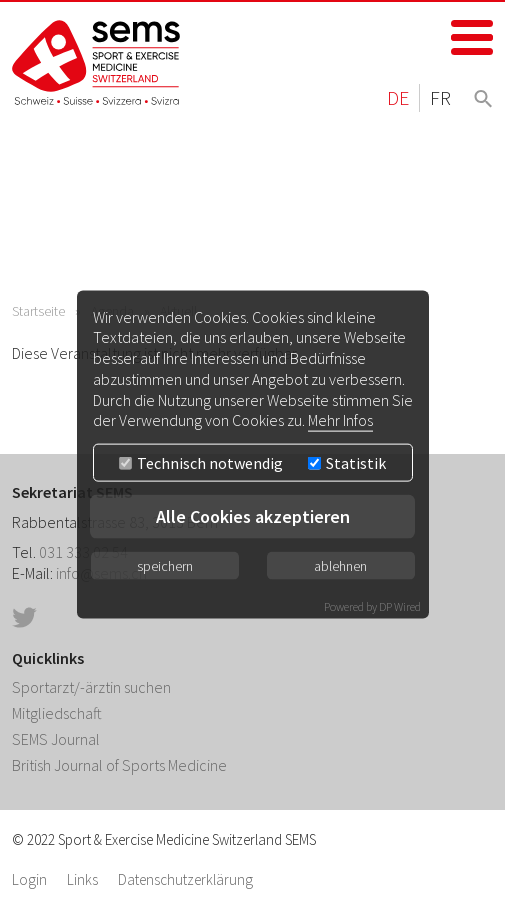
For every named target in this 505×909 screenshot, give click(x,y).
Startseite (38, 311)
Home (97, 62)
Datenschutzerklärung (185, 879)
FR (440, 97)
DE (398, 97)
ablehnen (340, 566)
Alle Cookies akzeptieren (253, 516)
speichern (165, 566)
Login (29, 879)
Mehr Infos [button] (340, 420)
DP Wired (400, 606)
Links (82, 879)
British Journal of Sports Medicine (119, 765)
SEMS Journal (56, 739)
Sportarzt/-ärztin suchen (91, 687)
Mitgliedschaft (57, 713)
